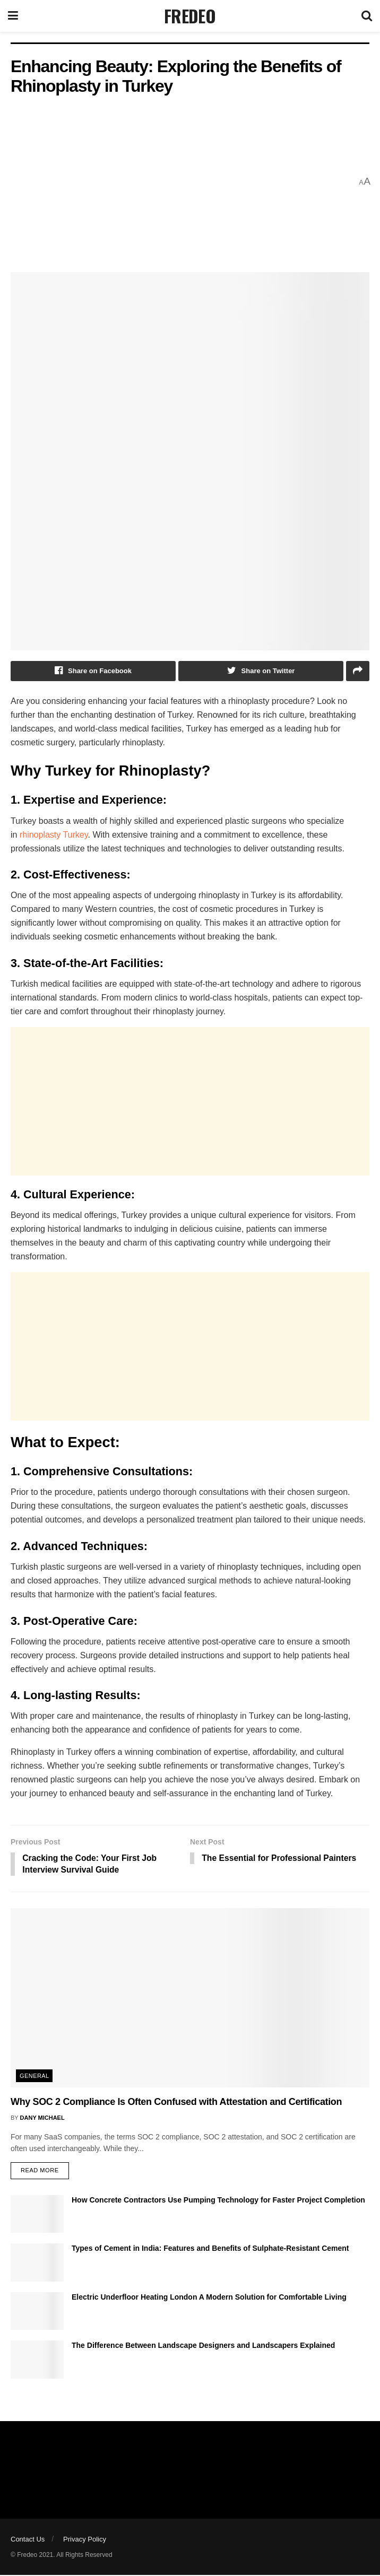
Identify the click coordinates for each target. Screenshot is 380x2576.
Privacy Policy (84, 2540)
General (34, 2077)
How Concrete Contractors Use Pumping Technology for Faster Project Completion (218, 2201)
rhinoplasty (41, 834)
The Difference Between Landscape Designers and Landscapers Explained (203, 2346)
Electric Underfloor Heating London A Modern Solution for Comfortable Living (209, 2298)
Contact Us (28, 2540)
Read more (40, 2171)
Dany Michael (42, 2118)
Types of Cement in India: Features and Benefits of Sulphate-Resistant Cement (210, 2249)
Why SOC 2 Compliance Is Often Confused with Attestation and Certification (176, 2103)
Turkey (75, 834)
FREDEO (189, 15)
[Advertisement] (181, 182)
